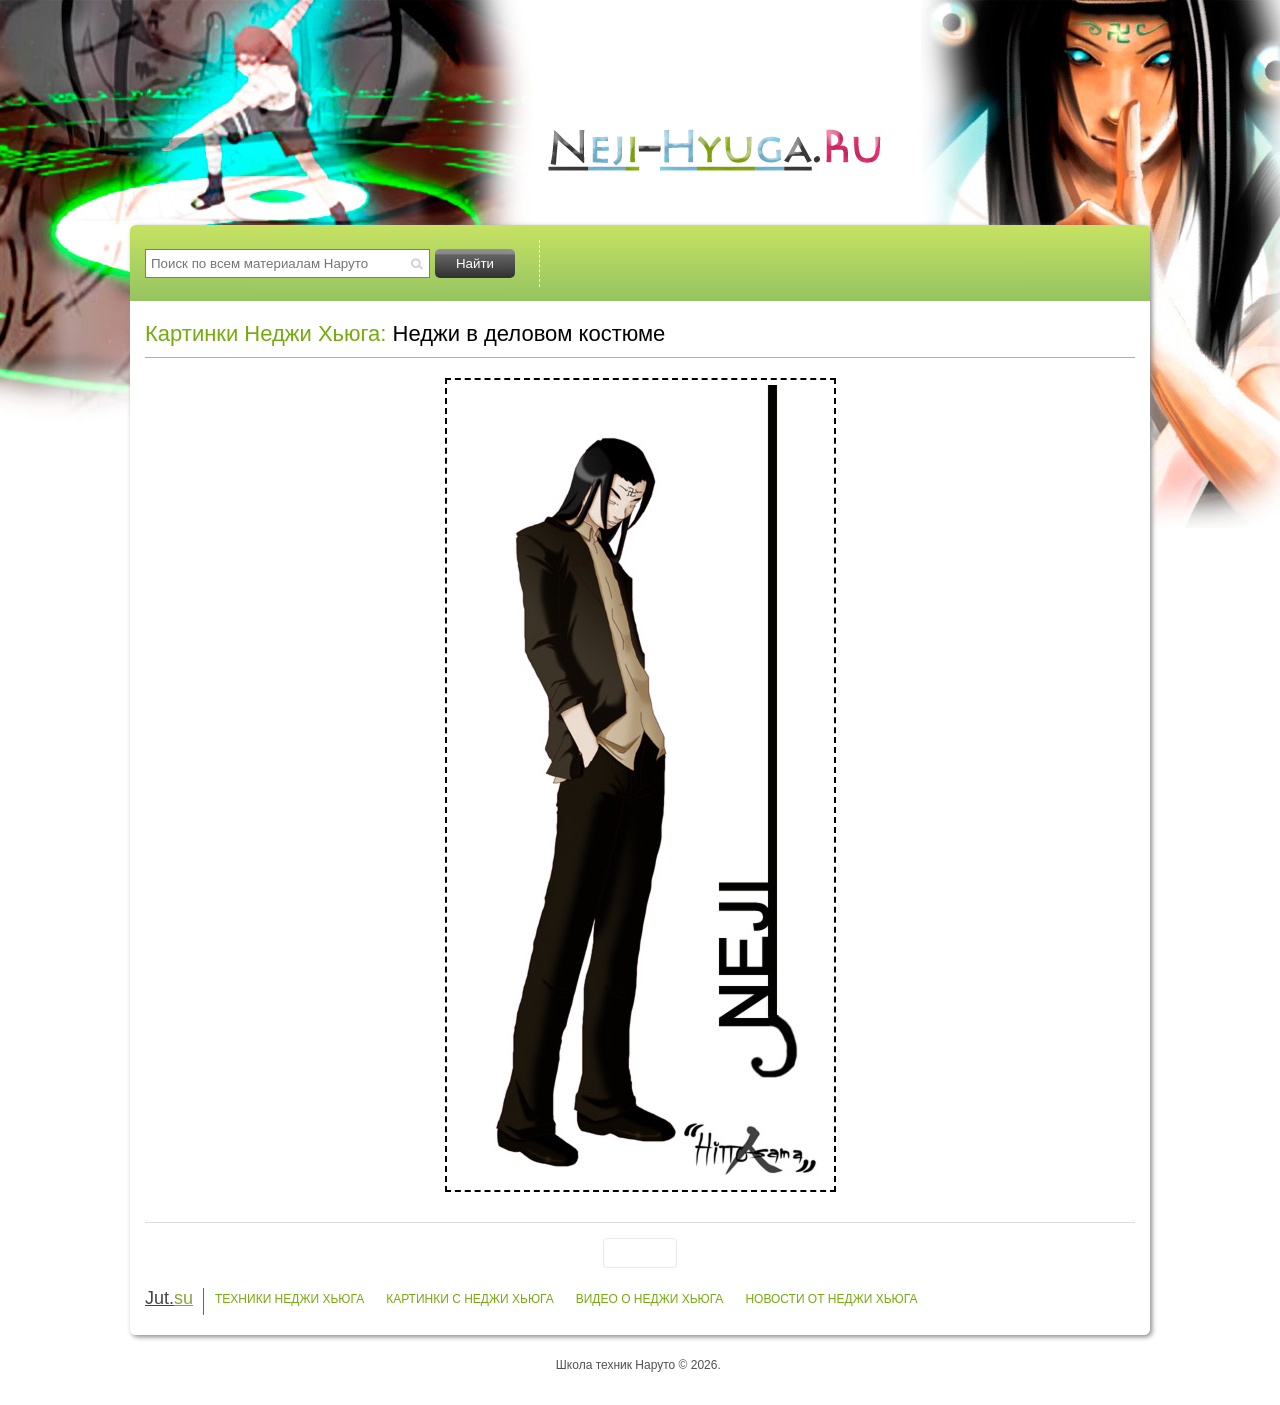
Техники (628, 263)
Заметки (1069, 263)
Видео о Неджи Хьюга (650, 1299)
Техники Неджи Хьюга (289, 1299)
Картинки (775, 263)
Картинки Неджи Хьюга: (265, 333)
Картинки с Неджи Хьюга (470, 1299)
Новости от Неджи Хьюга (831, 1299)
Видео (922, 263)
